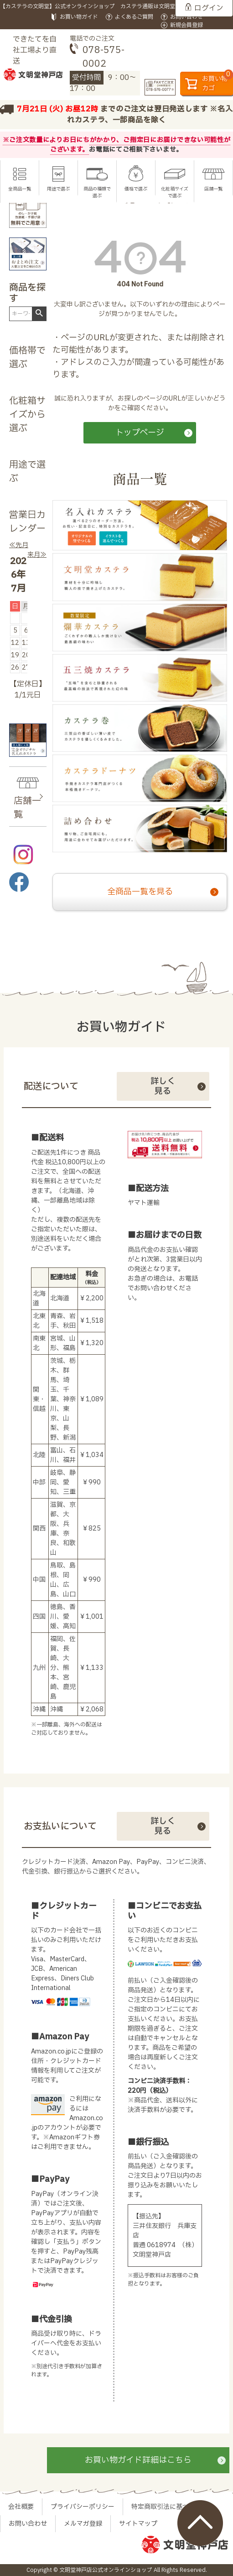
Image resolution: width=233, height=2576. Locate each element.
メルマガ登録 (83, 2523)
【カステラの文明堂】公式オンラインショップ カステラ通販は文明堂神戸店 (96, 6)
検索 (39, 313)
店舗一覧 (213, 188)
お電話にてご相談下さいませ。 (136, 149)
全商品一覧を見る (140, 892)
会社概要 (21, 2507)
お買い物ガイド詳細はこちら (138, 2460)
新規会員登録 (186, 25)
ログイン (208, 8)
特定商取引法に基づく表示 (169, 2507)
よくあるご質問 (134, 17)
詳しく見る (162, 1086)
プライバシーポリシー (82, 2507)
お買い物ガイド (79, 17)
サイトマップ (138, 2523)
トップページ (139, 433)
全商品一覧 (19, 188)
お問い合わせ (186, 17)
